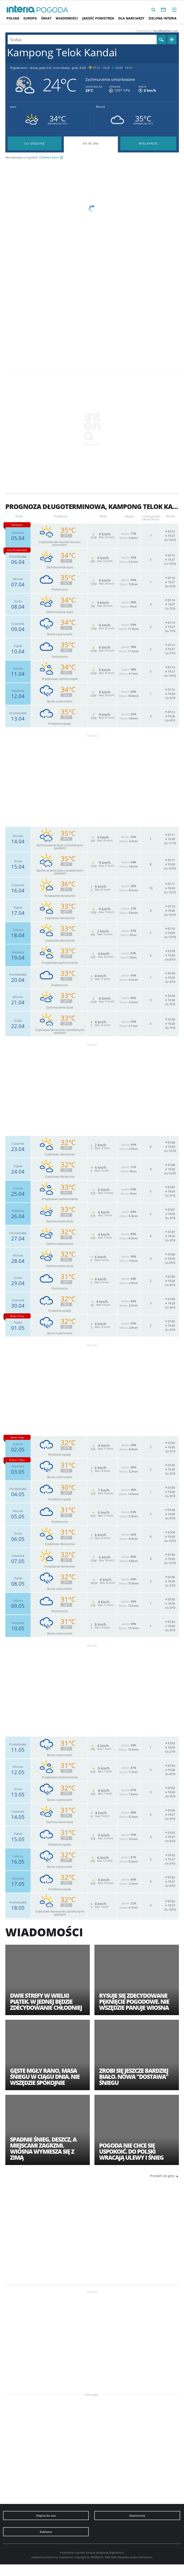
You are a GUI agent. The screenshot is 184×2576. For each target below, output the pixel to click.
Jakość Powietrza (98, 18)
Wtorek (100, 106)
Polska (12, 18)
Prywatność (66, 2557)
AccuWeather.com (165, 31)
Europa (30, 18)
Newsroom (137, 2515)
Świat (46, 18)
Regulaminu (116, 2552)
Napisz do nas (46, 2515)
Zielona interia (162, 18)
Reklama (46, 2532)
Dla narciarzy (131, 18)
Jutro (13, 106)
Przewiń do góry (162, 2176)
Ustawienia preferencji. (44, 2557)
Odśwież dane (48, 157)
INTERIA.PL (97, 2557)
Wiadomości (67, 18)
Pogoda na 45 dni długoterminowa (91, 158)
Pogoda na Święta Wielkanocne (148, 143)
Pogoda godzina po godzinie (35, 143)
